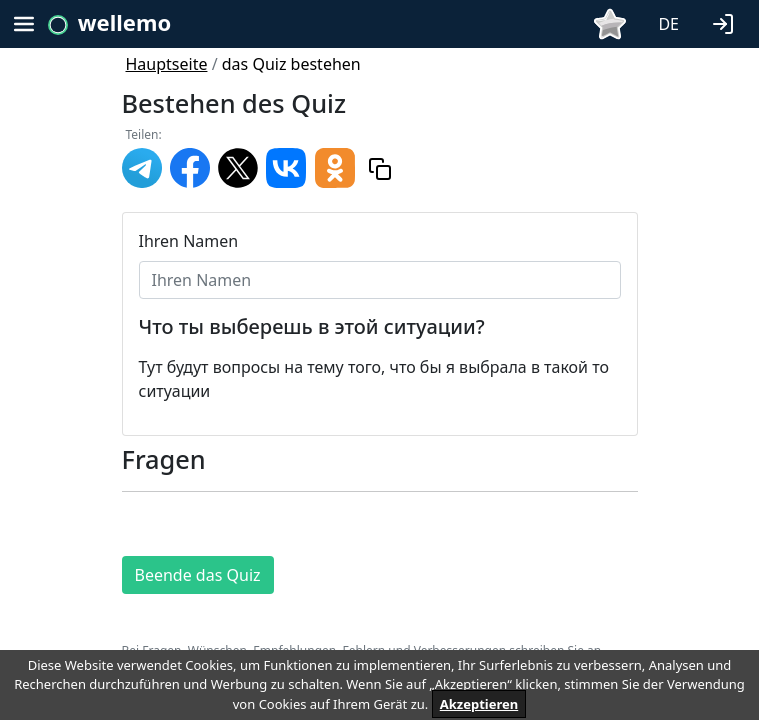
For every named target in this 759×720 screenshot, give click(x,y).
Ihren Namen (189, 241)
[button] (727, 22)
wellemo (124, 22)
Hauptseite (167, 64)
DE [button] (668, 24)
